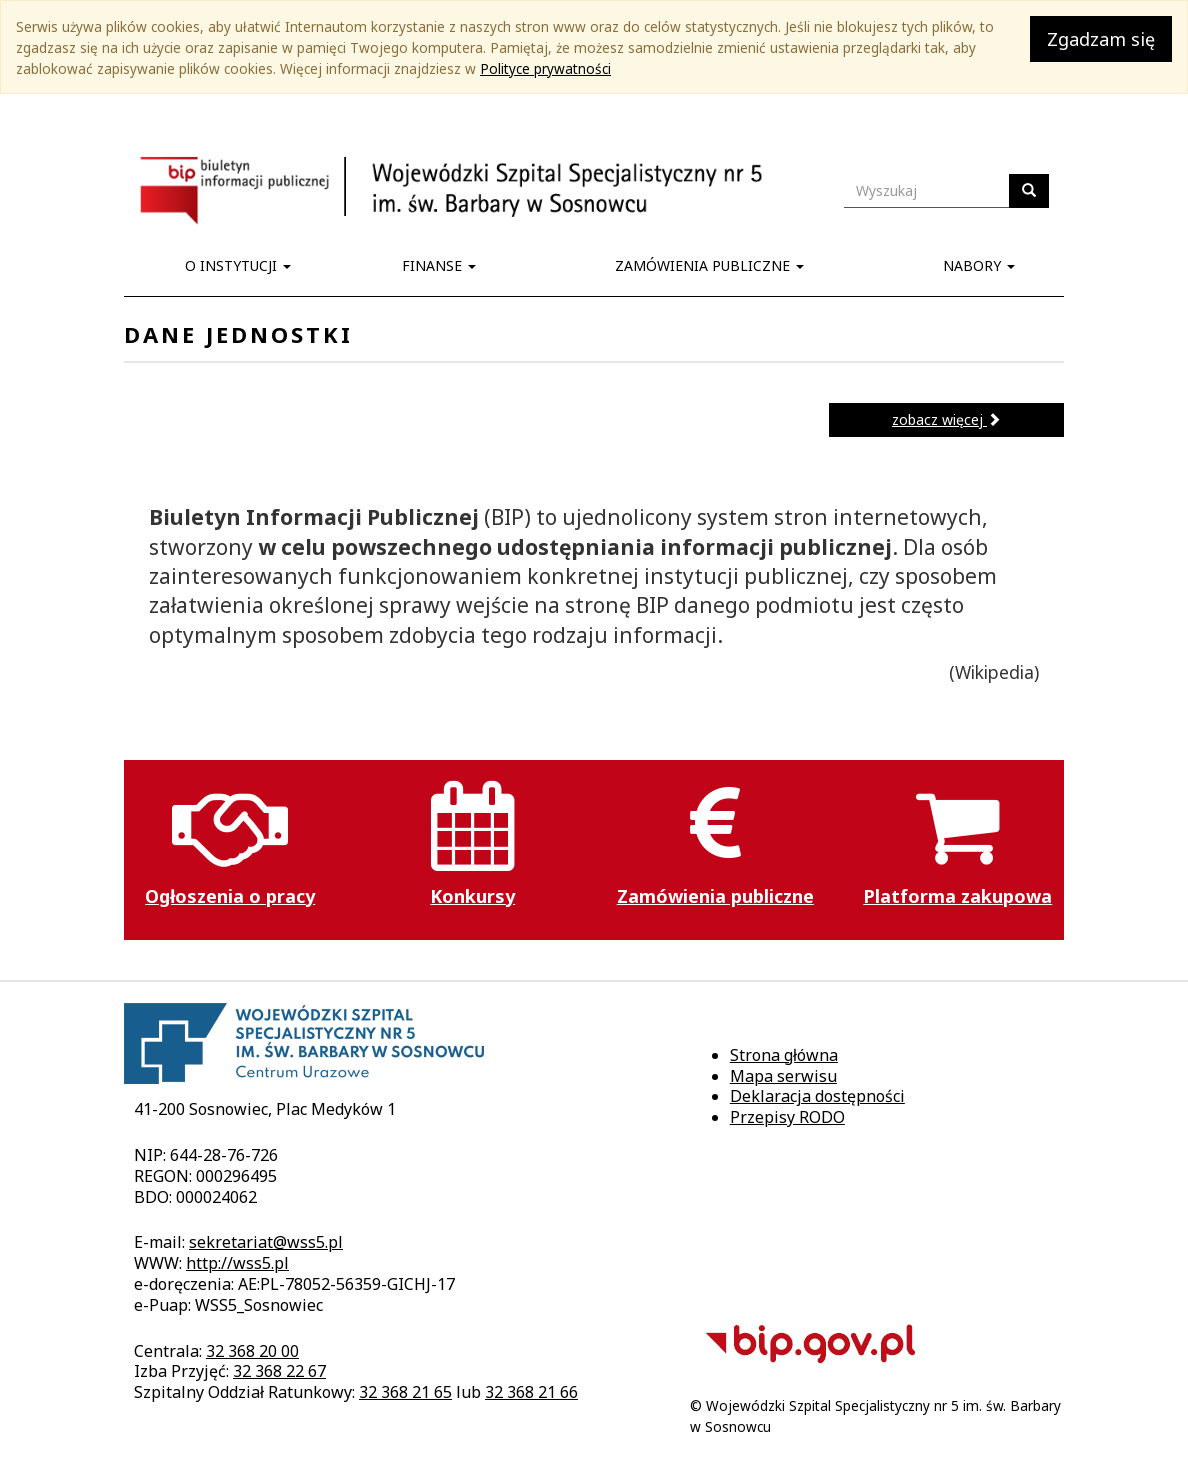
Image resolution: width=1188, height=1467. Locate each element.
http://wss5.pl (237, 1263)
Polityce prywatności (545, 68)
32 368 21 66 (531, 1392)
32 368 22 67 (279, 1371)
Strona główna (784, 1055)
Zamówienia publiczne (709, 265)
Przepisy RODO (787, 1117)
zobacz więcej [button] (946, 419)
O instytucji (238, 265)
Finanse (439, 265)
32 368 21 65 (405, 1392)
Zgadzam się (1101, 39)
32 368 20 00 (252, 1351)
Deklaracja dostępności (817, 1096)
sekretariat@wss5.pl (266, 1242)
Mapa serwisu (783, 1076)
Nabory (979, 265)
